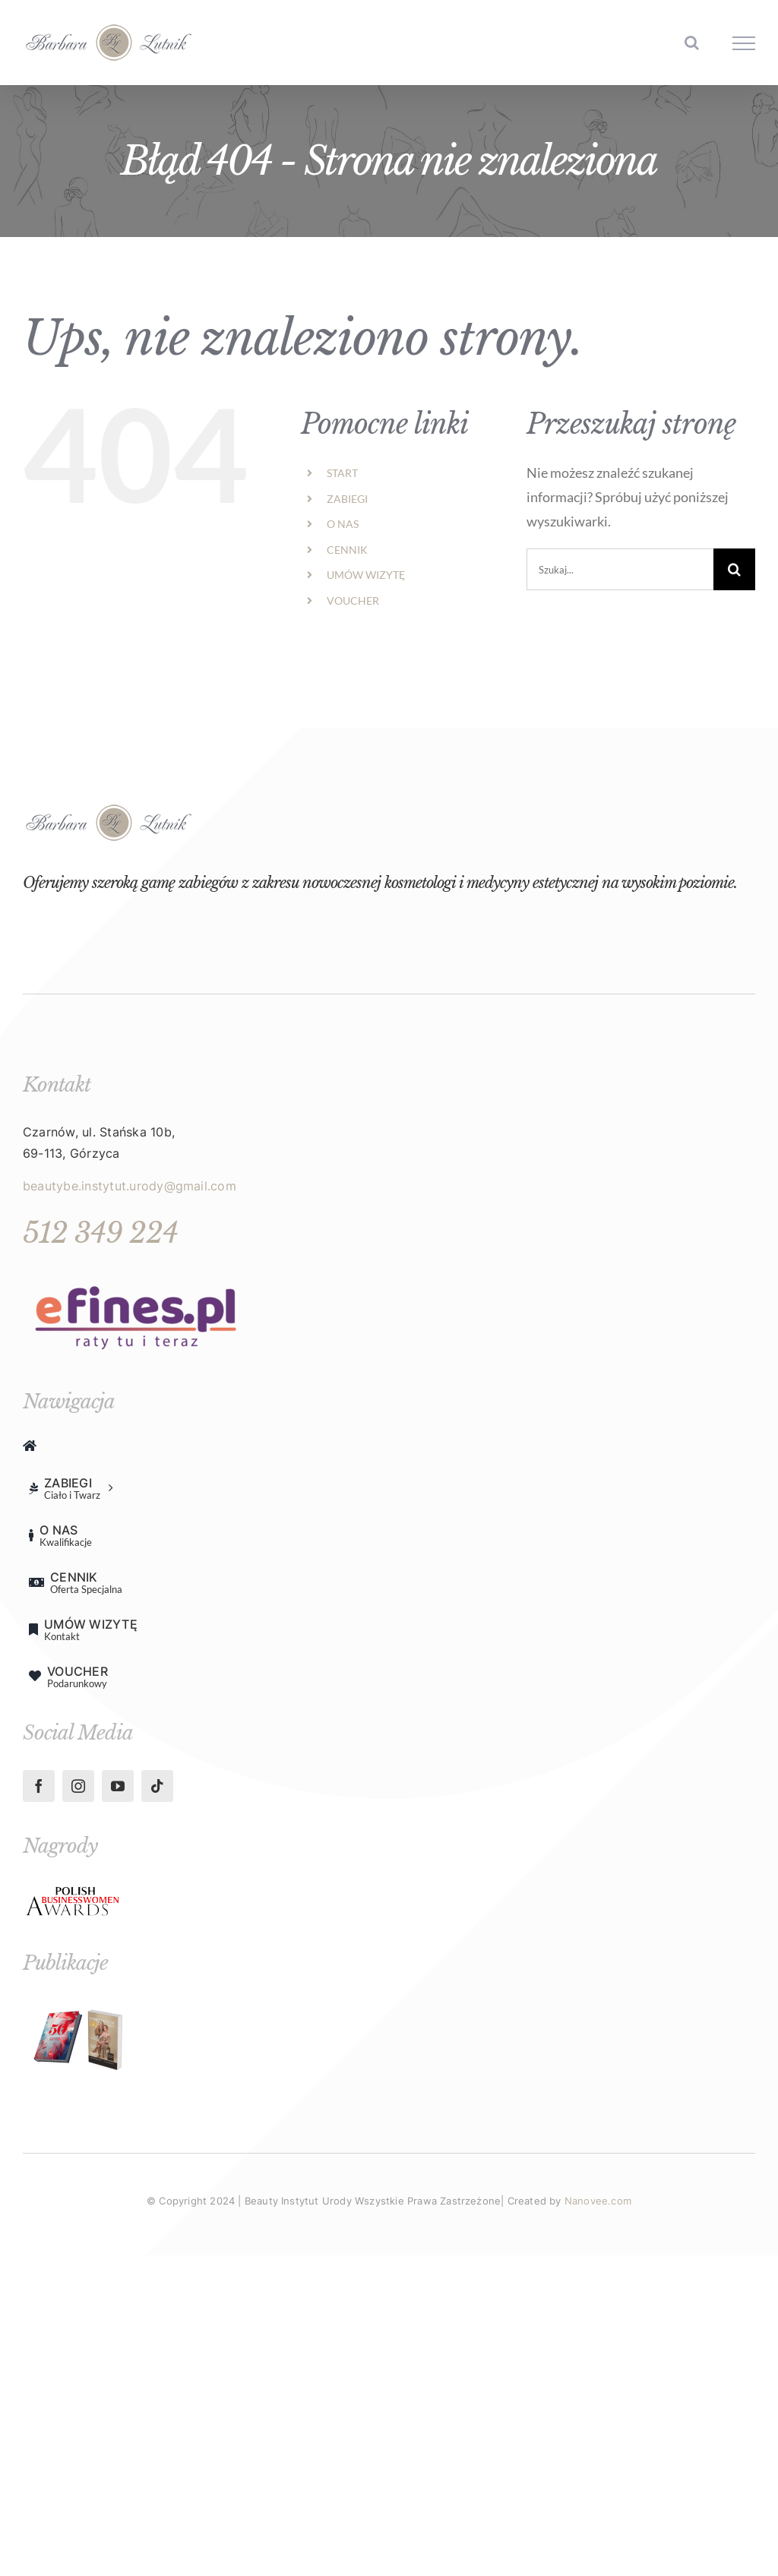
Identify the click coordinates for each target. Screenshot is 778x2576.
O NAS (343, 523)
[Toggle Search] (692, 42)
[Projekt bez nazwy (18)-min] (80, 2007)
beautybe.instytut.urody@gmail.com (129, 1185)
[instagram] (78, 1786)
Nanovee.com (598, 2201)
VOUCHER (353, 600)
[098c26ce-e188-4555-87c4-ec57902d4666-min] (73, 1890)
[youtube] (118, 1786)
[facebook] (39, 1786)
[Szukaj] (734, 569)
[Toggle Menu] (744, 43)
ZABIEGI (347, 498)
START (342, 472)
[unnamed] (137, 1276)
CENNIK (347, 549)
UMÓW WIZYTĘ (366, 574)
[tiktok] (157, 1786)
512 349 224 (100, 1233)
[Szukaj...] (620, 569)
